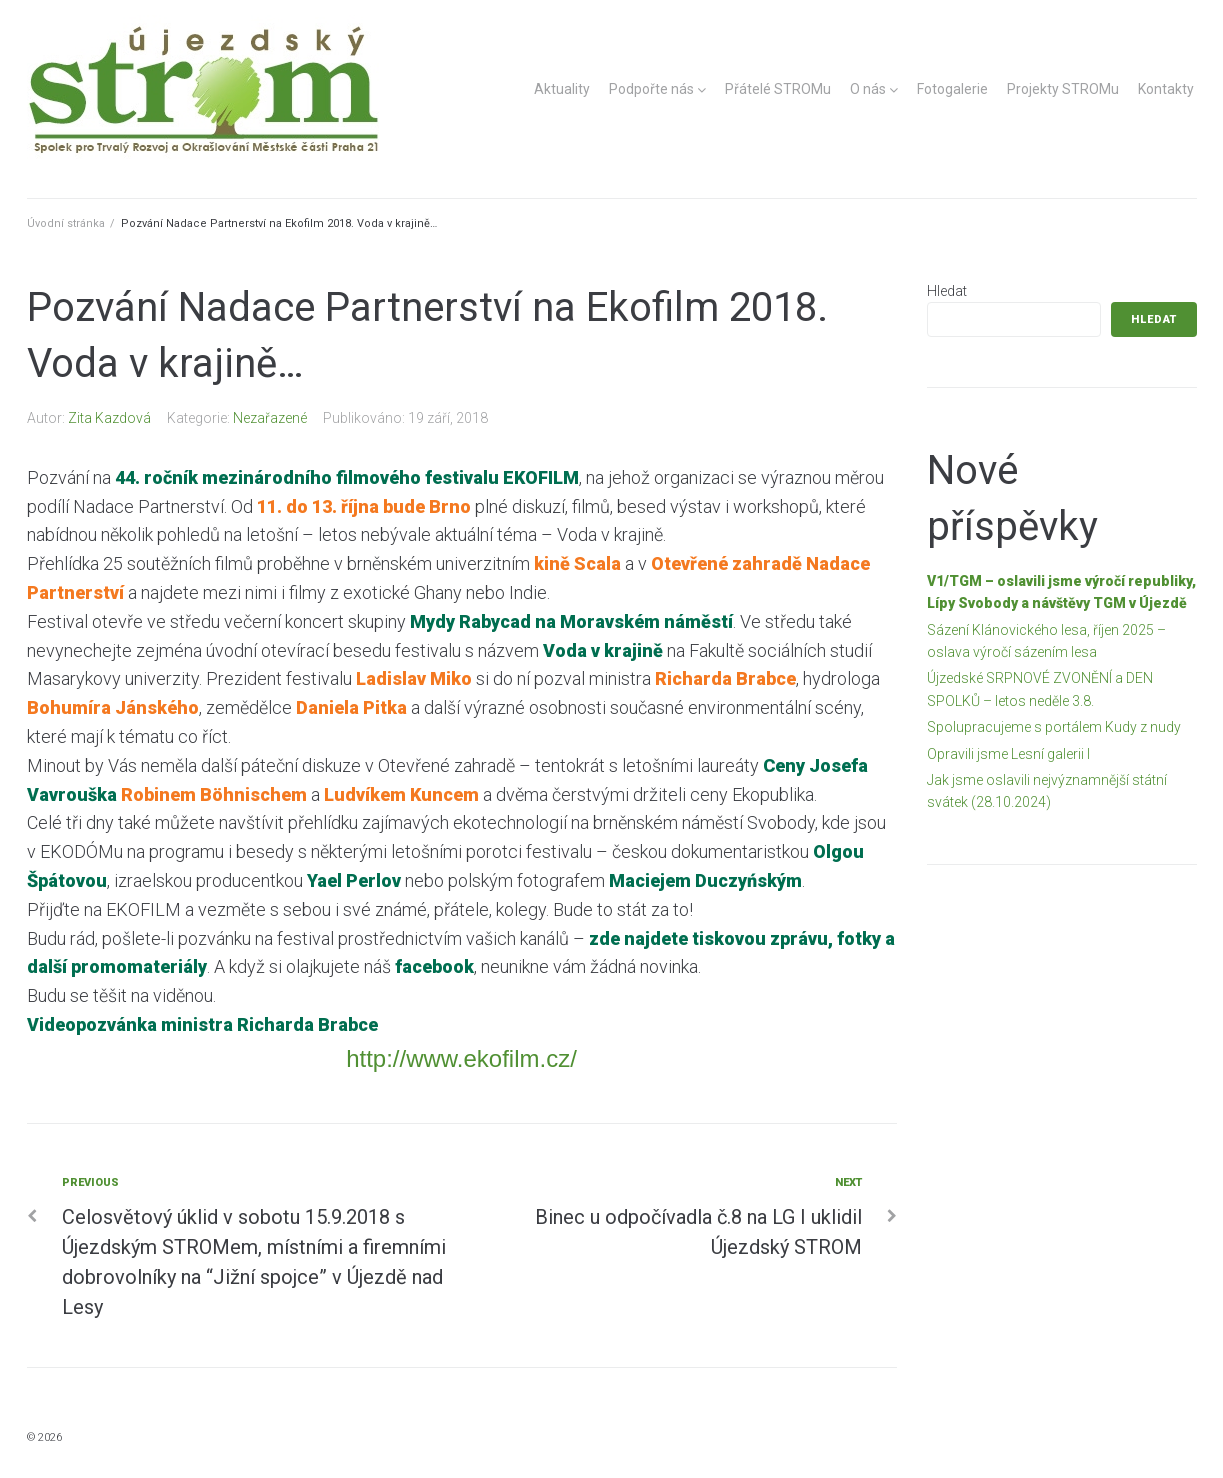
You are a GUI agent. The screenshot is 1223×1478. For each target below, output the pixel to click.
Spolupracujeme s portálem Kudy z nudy (1054, 727)
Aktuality (562, 89)
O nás (868, 89)
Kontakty (1166, 89)
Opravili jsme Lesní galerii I (1008, 754)
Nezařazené (270, 418)
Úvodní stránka (66, 223)
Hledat (947, 291)
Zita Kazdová (109, 418)
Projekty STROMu (1063, 89)
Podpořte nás (651, 89)
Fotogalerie (952, 89)
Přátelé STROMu (778, 89)
